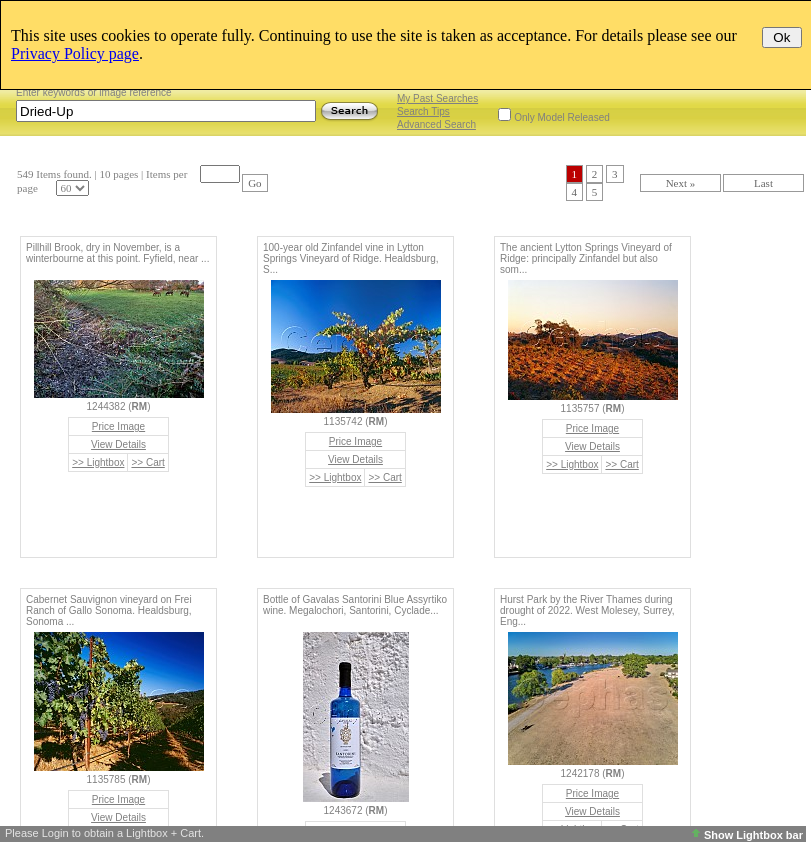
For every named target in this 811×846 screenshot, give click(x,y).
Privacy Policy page (75, 53)
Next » (681, 183)
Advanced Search (436, 124)
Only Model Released (562, 117)
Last (763, 183)
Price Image (118, 426)
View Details (118, 444)
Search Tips (423, 111)
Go (254, 183)
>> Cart (147, 462)
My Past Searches (437, 98)
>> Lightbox (98, 462)
